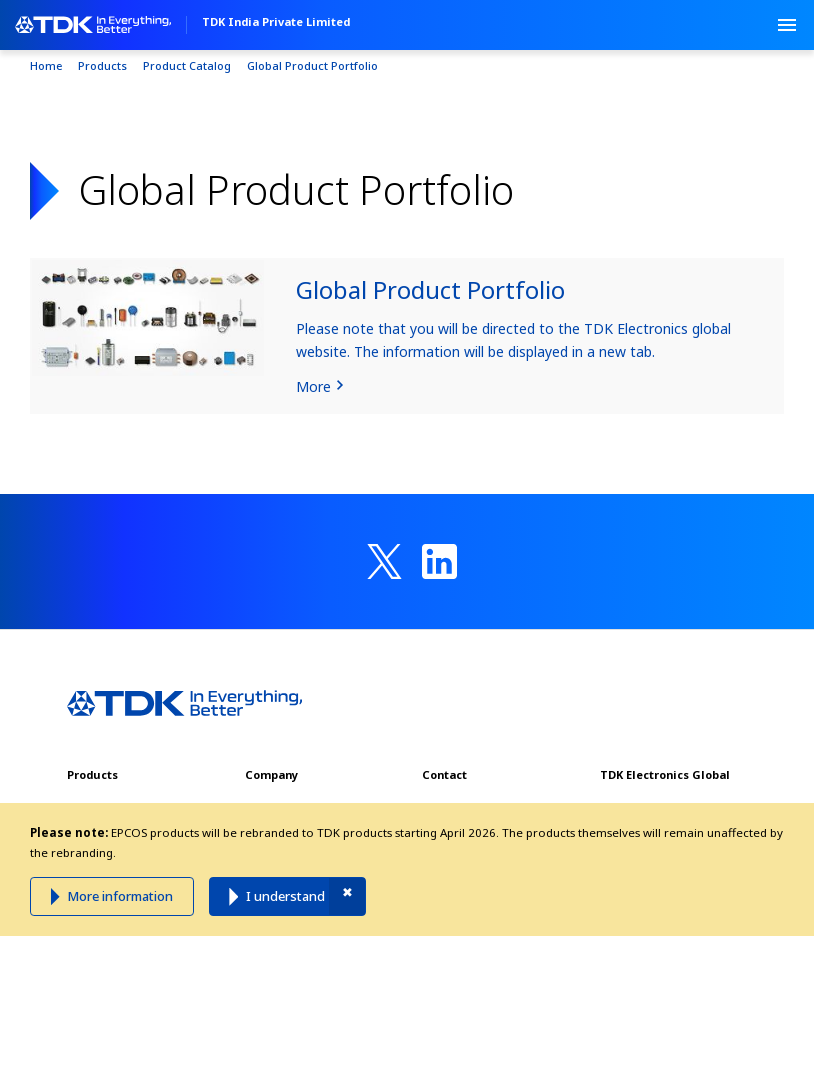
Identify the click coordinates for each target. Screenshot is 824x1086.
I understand (285, 896)
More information (120, 896)
